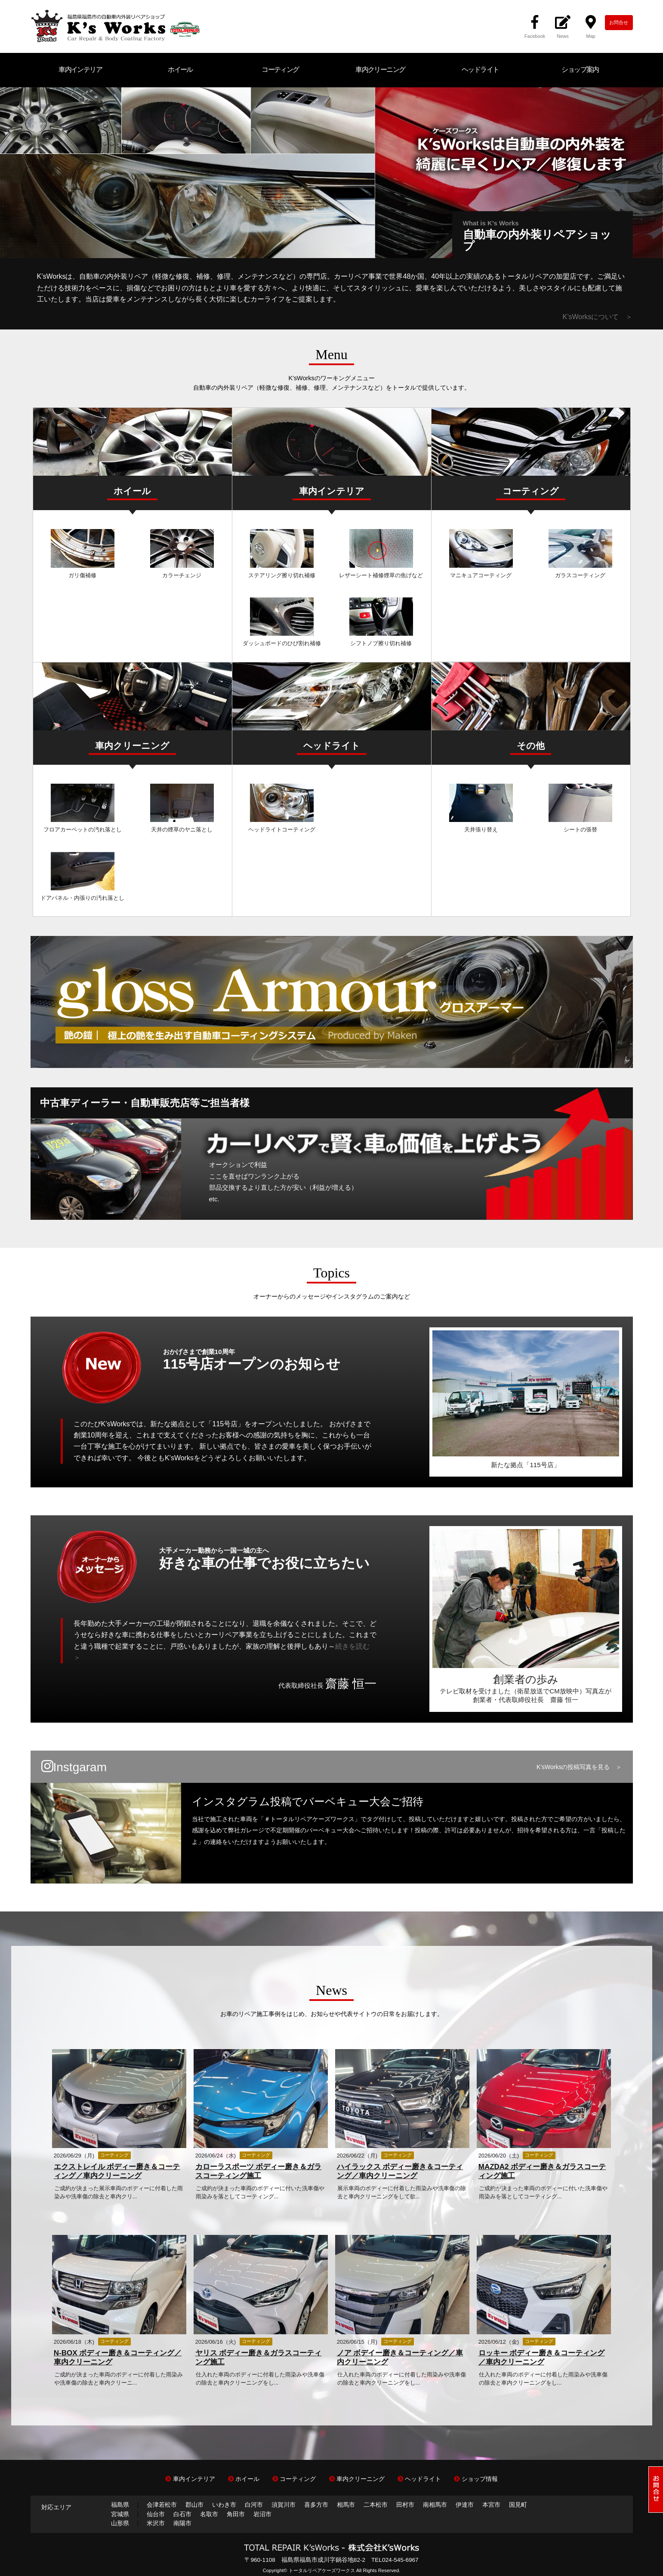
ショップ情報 (475, 2479)
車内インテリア (80, 69)
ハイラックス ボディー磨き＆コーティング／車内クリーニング (400, 2171)
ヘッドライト (480, 69)
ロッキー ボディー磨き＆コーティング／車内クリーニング (541, 2357)
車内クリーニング (380, 69)
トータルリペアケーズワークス (322, 2570)
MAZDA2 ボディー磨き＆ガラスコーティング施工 (542, 2171)
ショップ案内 (579, 69)
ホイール (180, 69)
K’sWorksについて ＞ (598, 316)
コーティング (280, 69)
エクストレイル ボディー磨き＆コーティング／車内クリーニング (117, 2171)
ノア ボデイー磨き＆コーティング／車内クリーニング (400, 2357)
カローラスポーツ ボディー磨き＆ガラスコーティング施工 (258, 2171)
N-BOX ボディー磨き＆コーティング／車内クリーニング (118, 2357)
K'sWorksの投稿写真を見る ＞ (579, 1766)
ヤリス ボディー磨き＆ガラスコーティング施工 (258, 2357)
